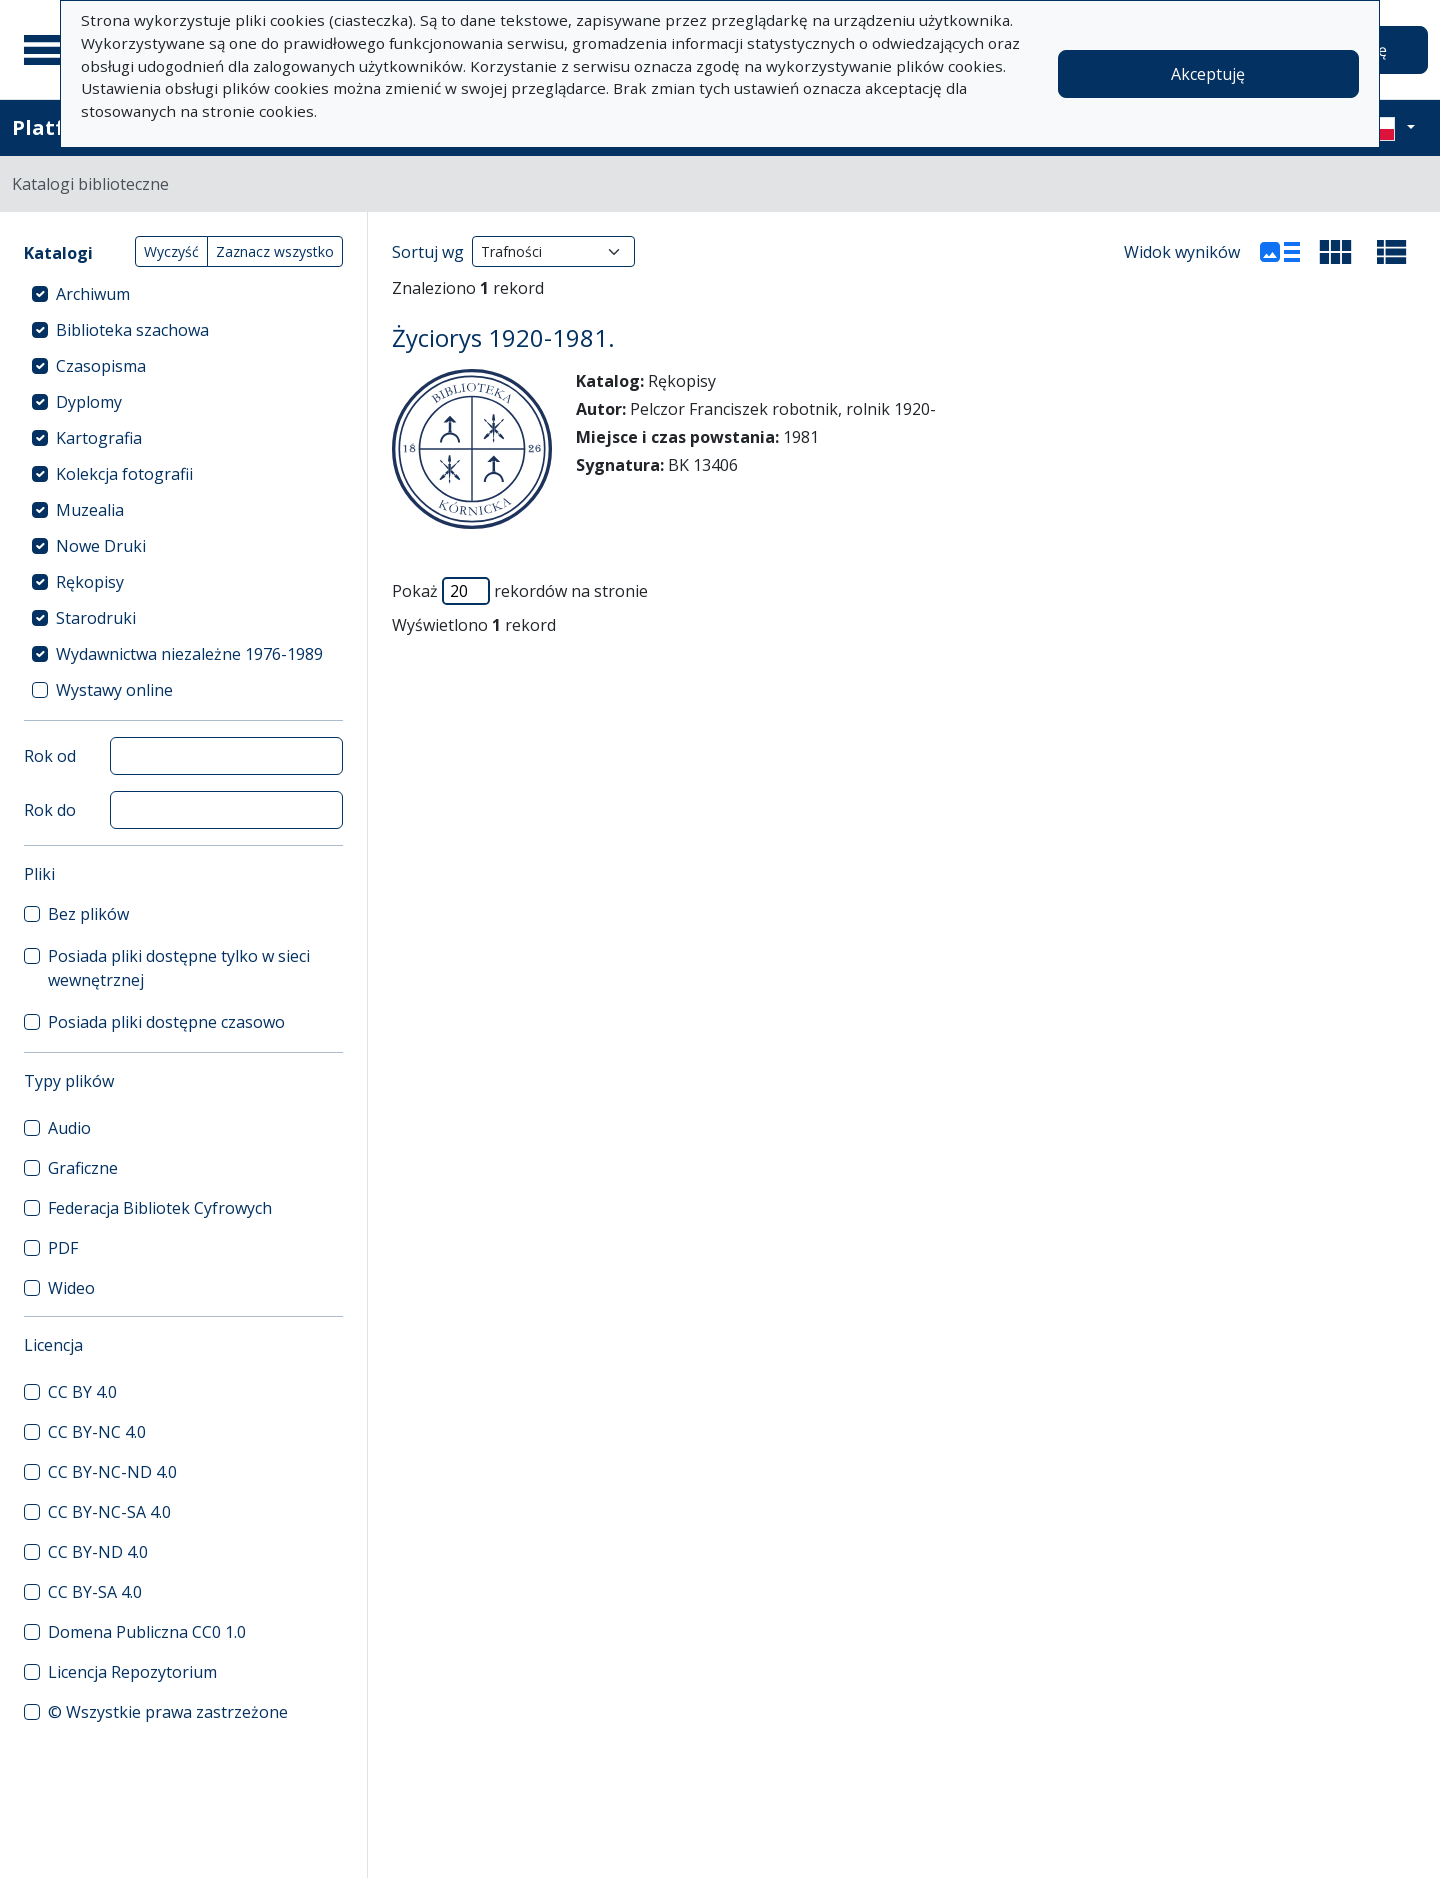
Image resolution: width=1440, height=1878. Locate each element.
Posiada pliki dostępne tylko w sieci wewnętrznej (179, 968)
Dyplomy (89, 402)
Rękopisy (90, 582)
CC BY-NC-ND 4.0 (112, 1472)
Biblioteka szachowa (132, 330)
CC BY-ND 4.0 (98, 1552)
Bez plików (88, 914)
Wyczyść (171, 251)
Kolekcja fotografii (124, 474)
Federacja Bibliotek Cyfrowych (160, 1208)
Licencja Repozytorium (132, 1672)
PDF (63, 1248)
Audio (69, 1128)
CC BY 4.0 (82, 1392)
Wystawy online (114, 690)
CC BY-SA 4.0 (95, 1592)
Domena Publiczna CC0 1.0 (147, 1632)
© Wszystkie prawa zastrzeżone (168, 1712)
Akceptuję (1208, 74)
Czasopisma (101, 366)
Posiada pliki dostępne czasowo (166, 1022)
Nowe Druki (101, 546)
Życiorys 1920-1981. (503, 337)
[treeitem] (183, 294)
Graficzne (83, 1168)
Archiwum (93, 294)
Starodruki (96, 618)
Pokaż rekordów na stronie (520, 591)
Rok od (50, 756)
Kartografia (99, 438)
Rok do (50, 810)
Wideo (71, 1288)
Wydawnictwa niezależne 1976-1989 (189, 654)
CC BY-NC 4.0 (97, 1432)
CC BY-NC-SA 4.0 (109, 1512)
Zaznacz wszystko (275, 251)
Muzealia (90, 510)
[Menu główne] (49, 50)
